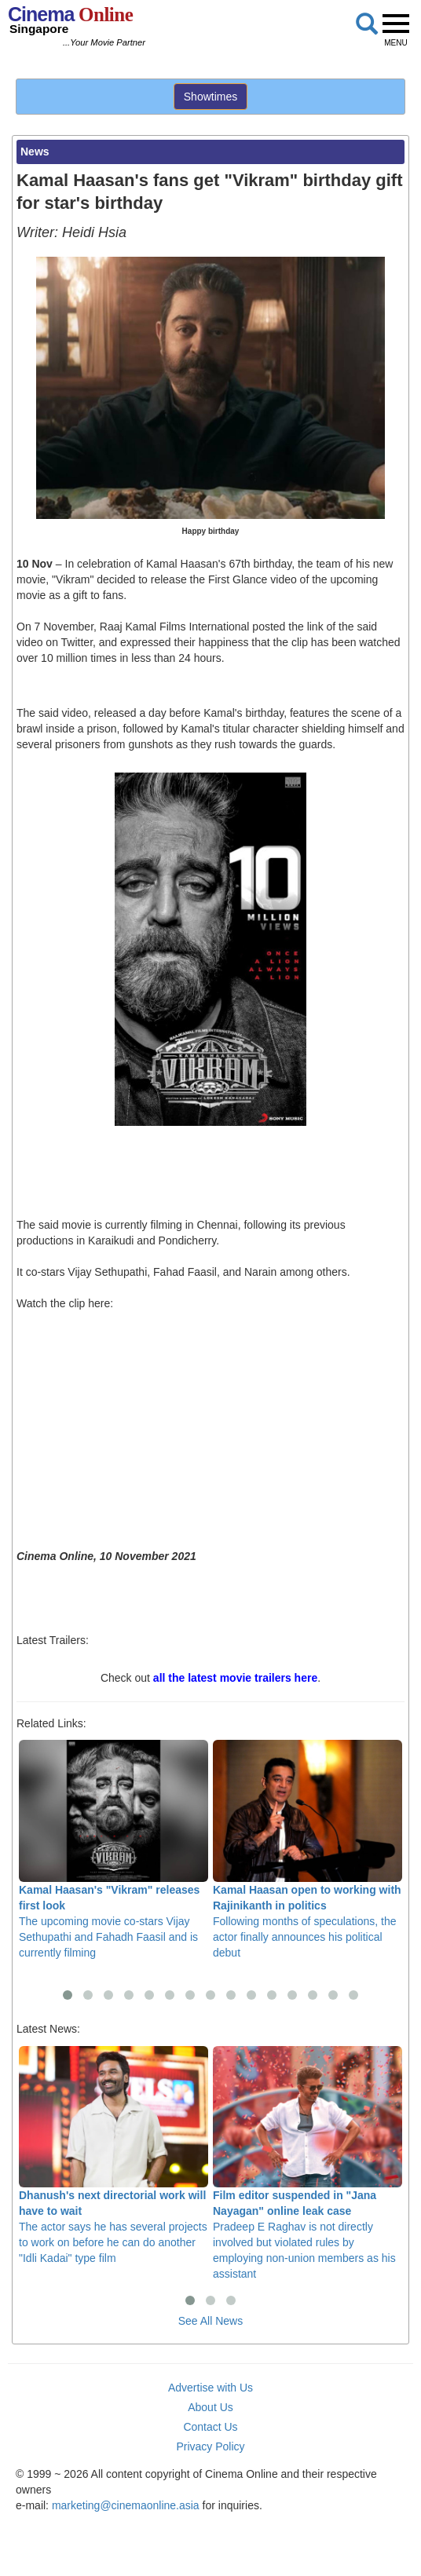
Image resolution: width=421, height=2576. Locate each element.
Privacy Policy (210, 2446)
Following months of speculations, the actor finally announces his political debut (307, 1849)
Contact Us (210, 2427)
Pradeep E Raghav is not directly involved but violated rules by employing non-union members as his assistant (307, 2163)
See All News (210, 2321)
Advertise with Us (210, 2387)
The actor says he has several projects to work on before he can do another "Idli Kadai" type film (113, 2155)
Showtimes (210, 96)
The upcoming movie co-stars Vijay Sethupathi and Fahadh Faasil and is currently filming (113, 1849)
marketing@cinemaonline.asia (126, 2505)
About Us (210, 2407)
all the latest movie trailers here (235, 1678)
